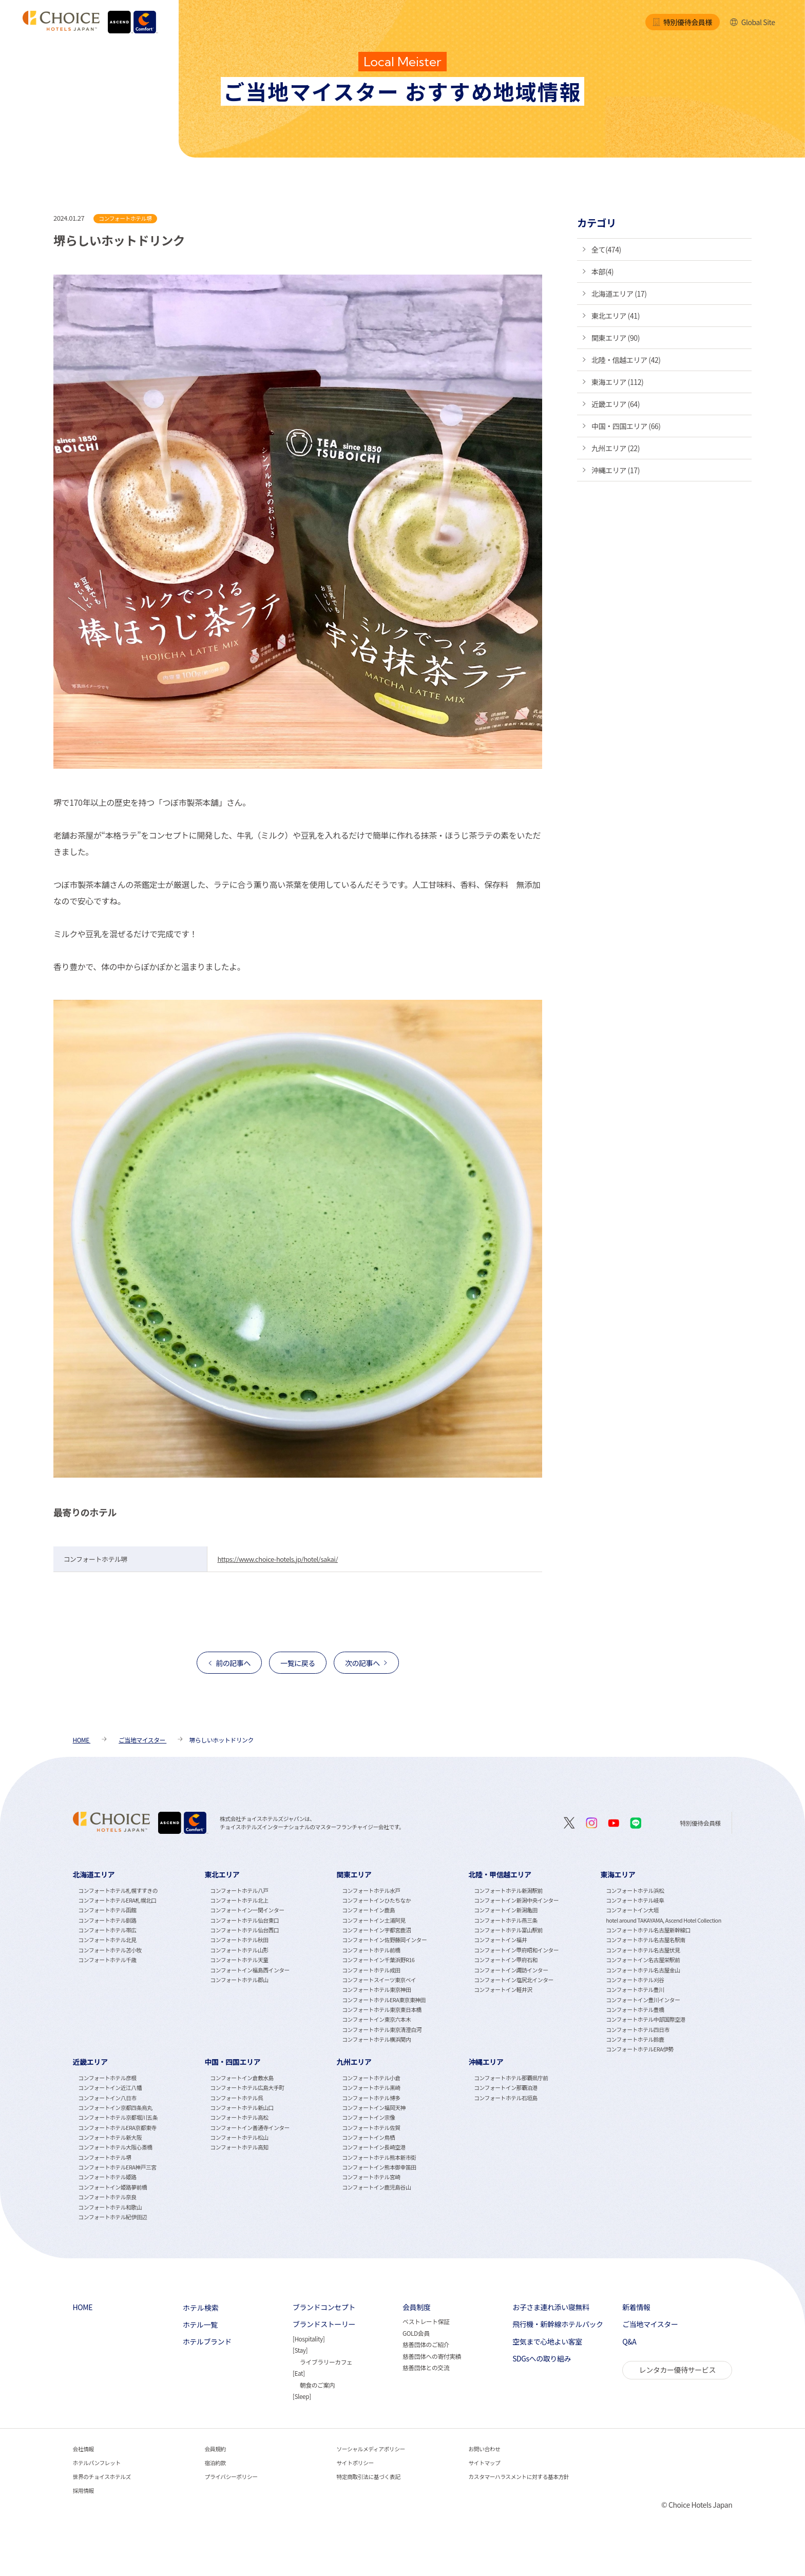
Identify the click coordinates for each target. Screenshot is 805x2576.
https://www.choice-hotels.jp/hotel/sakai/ (277, 1559)
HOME (83, 2307)
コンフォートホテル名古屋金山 (643, 1970)
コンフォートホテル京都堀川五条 (118, 2117)
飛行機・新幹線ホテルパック (557, 2324)
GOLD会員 (416, 2333)
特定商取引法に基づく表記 (368, 2477)
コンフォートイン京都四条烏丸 (115, 2108)
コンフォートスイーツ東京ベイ (379, 1980)
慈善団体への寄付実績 (431, 2356)
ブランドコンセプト (324, 2307)
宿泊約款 (215, 2463)
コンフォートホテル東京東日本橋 (381, 2009)
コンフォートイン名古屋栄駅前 (643, 1960)
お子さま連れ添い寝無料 (550, 2307)
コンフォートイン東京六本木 (376, 2019)
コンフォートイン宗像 (368, 2117)
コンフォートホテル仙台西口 (244, 1930)
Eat (298, 2373)
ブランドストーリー (324, 2324)
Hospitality (308, 2338)
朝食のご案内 (317, 2384)
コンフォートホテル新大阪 (110, 2137)
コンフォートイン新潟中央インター (516, 1900)
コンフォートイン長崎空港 (374, 2147)
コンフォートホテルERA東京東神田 (384, 2000)
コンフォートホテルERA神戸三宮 (117, 2167)
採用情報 (83, 2490)
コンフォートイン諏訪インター (511, 1970)
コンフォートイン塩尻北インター (513, 1980)
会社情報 (83, 2449)
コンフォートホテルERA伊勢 (640, 2049)
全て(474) (606, 249)
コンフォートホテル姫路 (107, 2177)
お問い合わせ (484, 2449)
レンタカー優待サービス (677, 2370)
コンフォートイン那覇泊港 (506, 2087)
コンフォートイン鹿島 (368, 1910)
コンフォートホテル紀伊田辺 (112, 2217)
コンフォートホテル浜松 (635, 1890)
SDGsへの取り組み (541, 2359)
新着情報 (636, 2307)
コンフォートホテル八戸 (239, 1890)
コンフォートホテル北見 (107, 1940)
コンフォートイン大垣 (632, 1910)
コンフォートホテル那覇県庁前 (511, 2078)
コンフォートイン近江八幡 (110, 2087)
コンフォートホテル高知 (239, 2147)
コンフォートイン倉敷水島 (242, 2078)
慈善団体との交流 (425, 2367)
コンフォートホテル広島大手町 (247, 2087)
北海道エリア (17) (619, 293)
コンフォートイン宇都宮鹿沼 (376, 1930)
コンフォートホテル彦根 (107, 2078)
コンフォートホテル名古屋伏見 (643, 1950)
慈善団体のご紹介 (425, 2344)
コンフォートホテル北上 (239, 1900)
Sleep (301, 2396)
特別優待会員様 (682, 22)
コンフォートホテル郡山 (239, 1980)
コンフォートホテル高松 (239, 2117)
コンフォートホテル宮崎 (371, 2177)
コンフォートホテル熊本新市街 (379, 2157)
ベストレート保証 (426, 2321)
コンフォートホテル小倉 (371, 2078)
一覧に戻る (297, 1663)
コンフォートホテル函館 (107, 1910)
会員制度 (416, 2307)
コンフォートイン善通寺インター (250, 2128)
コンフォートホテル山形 (239, 1950)
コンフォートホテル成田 (371, 1970)
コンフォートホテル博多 (371, 2098)
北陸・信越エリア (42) (626, 360)
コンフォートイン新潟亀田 (506, 1910)
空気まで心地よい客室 (547, 2342)
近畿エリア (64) (615, 404)
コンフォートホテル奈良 (107, 2197)
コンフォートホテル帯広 (107, 1930)
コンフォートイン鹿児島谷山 (376, 2187)
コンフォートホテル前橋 (371, 1950)
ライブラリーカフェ (326, 2361)
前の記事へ (233, 1663)
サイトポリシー (355, 2463)
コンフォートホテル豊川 (635, 1989)
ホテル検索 (201, 2307)
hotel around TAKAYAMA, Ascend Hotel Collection (663, 1920)
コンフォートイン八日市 (107, 2098)
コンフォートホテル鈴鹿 (635, 2039)
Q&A (629, 2342)
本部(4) (602, 271)
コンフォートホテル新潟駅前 (508, 1890)
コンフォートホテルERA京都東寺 (117, 2128)
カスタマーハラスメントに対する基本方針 (518, 2477)
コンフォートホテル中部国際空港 (645, 2019)
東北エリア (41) (615, 316)
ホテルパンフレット (97, 2463)
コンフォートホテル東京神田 (376, 1989)
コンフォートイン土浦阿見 (374, 1920)
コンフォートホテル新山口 (242, 2108)
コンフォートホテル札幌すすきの (118, 1890)
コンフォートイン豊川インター (643, 2000)
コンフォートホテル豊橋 (635, 2009)
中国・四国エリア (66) (626, 426)
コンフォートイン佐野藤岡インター (384, 1940)
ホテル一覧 (200, 2325)
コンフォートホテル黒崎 (371, 2087)
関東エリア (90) (615, 338)
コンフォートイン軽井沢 (503, 1989)
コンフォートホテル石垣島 (506, 2098)
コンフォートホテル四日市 (637, 2029)
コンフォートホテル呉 (236, 2098)
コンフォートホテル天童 (239, 1960)
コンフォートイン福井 (500, 1940)
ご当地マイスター (650, 2324)
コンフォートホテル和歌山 (110, 2207)
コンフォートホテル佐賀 (371, 2128)
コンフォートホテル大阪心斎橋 (115, 2147)
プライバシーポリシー (231, 2477)
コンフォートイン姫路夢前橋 (112, 2187)
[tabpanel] (139, 1961)
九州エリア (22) (615, 448)
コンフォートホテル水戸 (371, 1890)
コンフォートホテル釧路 (107, 1920)
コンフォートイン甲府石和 (506, 1960)
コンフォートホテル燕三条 (506, 1920)
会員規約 (215, 2449)
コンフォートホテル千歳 (107, 1960)
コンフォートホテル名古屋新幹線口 (648, 1930)
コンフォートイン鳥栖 (368, 2137)
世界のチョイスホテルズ (102, 2477)
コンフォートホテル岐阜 (635, 1900)
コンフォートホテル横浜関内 (376, 2039)
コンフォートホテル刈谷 (635, 1980)
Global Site (752, 22)
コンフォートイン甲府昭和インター (516, 1950)
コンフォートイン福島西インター (250, 1970)
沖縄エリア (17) (615, 470)
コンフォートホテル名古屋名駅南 (645, 1940)
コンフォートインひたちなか (376, 1900)
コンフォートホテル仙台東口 (244, 1920)
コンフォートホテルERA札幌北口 (117, 1900)
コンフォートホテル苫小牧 (110, 1950)
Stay (299, 2350)
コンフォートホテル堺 (104, 2157)
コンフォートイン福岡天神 (374, 2108)
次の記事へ (362, 1663)
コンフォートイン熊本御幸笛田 (379, 2167)
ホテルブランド (207, 2342)
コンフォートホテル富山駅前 (508, 1930)
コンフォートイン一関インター (247, 1910)
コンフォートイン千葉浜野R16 (378, 1960)
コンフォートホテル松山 (239, 2137)
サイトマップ (484, 2463)
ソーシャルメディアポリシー (371, 2449)
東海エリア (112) (617, 382)
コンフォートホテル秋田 (239, 1940)
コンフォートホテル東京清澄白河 (381, 2029)
